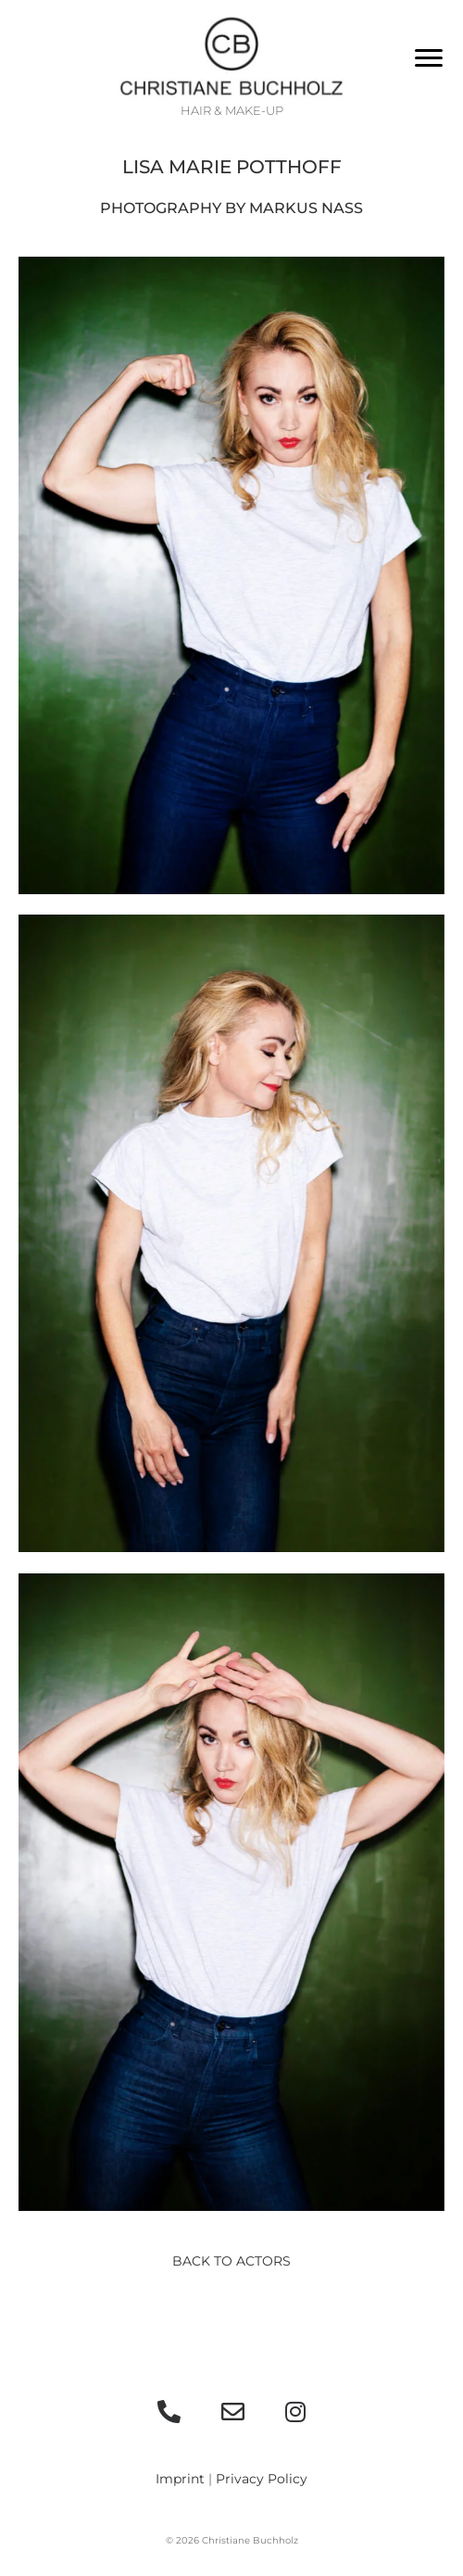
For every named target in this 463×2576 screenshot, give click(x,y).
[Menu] (428, 58)
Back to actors (231, 2261)
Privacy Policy (261, 2478)
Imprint (180, 2478)
